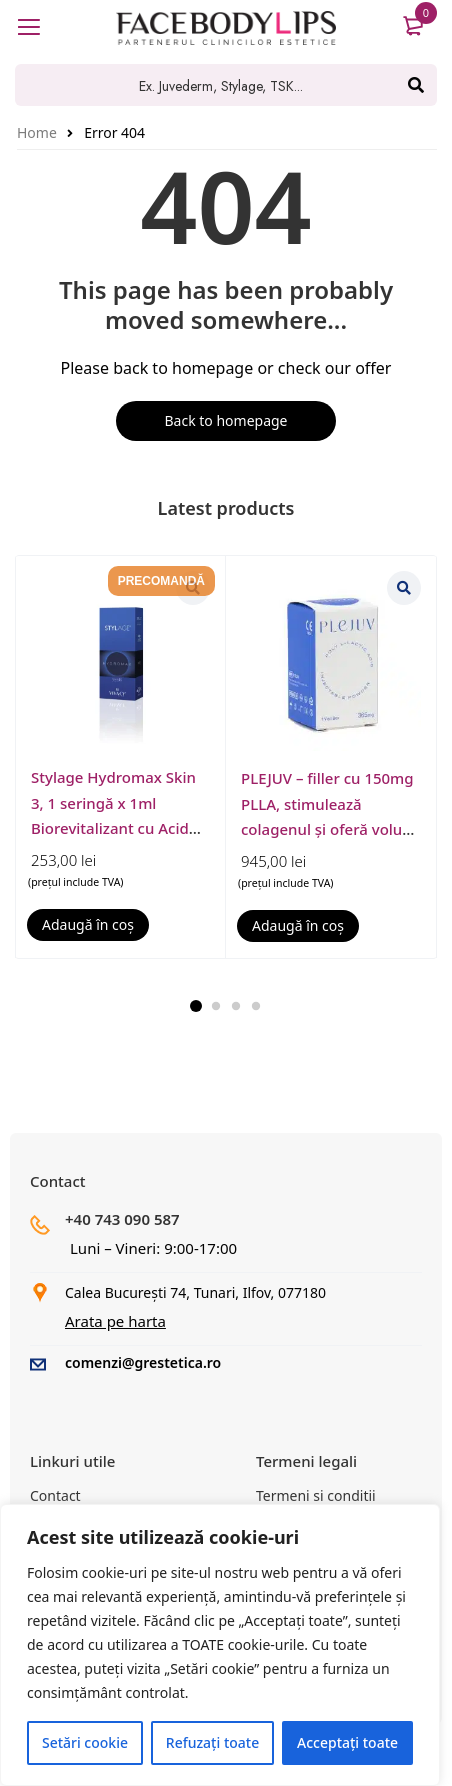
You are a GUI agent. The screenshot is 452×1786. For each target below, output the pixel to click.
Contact (55, 1495)
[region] (220, 1645)
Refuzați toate (212, 1742)
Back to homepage (225, 420)
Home (37, 132)
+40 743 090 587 (122, 1219)
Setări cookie (85, 1742)
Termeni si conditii (316, 1495)
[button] (88, 925)
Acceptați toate (347, 1742)
